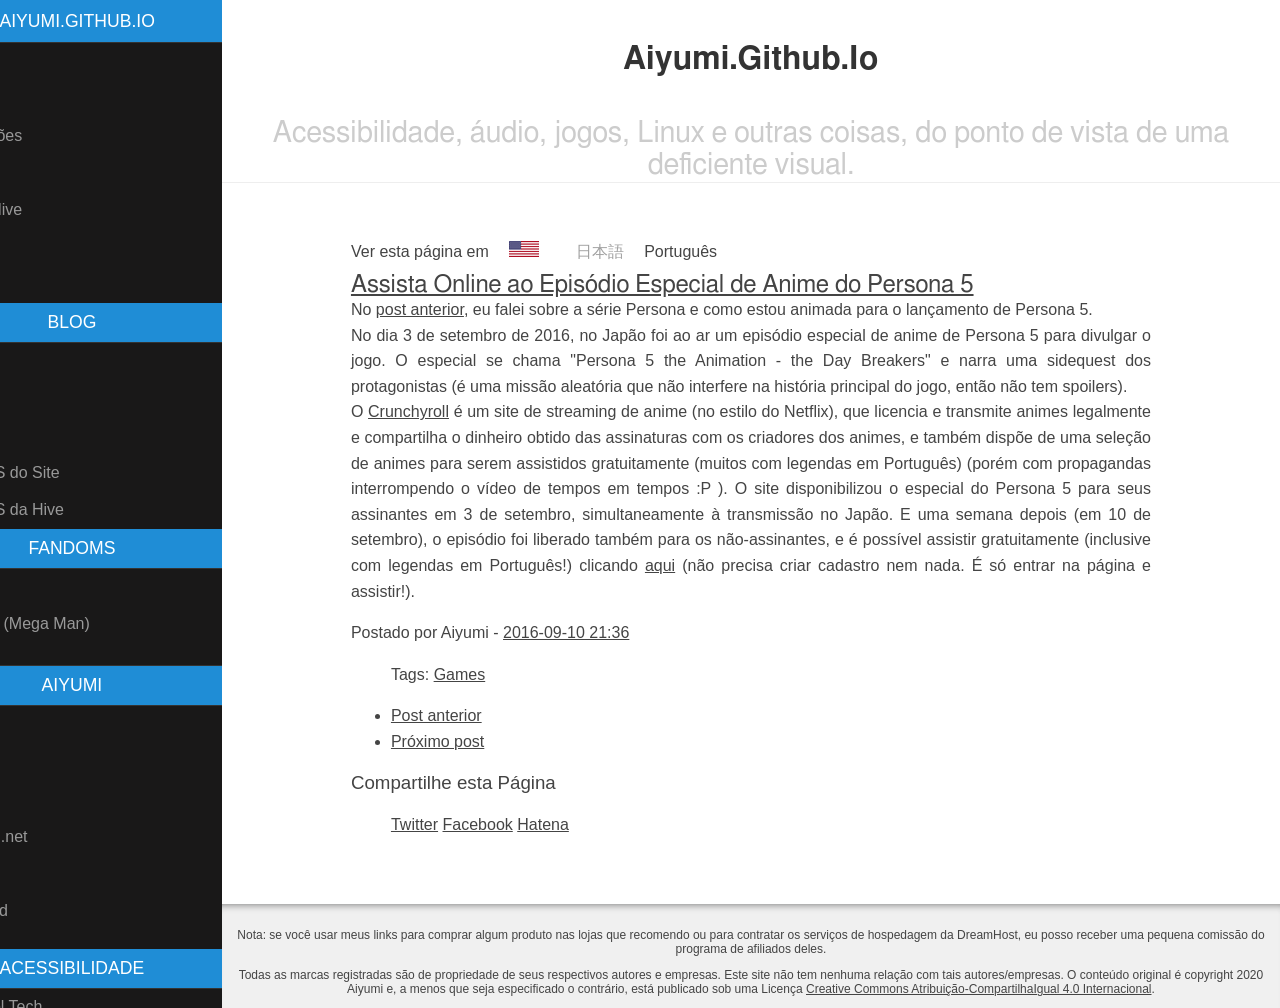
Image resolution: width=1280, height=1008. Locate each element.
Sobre (31, 98)
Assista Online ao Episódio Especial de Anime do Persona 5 (701, 285)
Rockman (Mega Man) (89, 623)
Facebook (517, 824)
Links (28, 247)
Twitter (453, 824)
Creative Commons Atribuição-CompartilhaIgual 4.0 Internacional (1059, 989)
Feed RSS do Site (74, 472)
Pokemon (44, 586)
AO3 (26, 873)
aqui (699, 565)
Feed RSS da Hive (76, 509)
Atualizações (55, 135)
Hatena (582, 824)
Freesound (48, 910)
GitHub (35, 760)
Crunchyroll (447, 411)
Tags (27, 435)
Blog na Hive (55, 209)
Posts (30, 361)
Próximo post (476, 741)
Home (31, 61)
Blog (26, 172)
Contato (38, 284)
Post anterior (475, 715)
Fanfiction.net (58, 836)
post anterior (459, 309)
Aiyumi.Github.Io (155, 21)
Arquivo (37, 398)
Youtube (39, 723)
